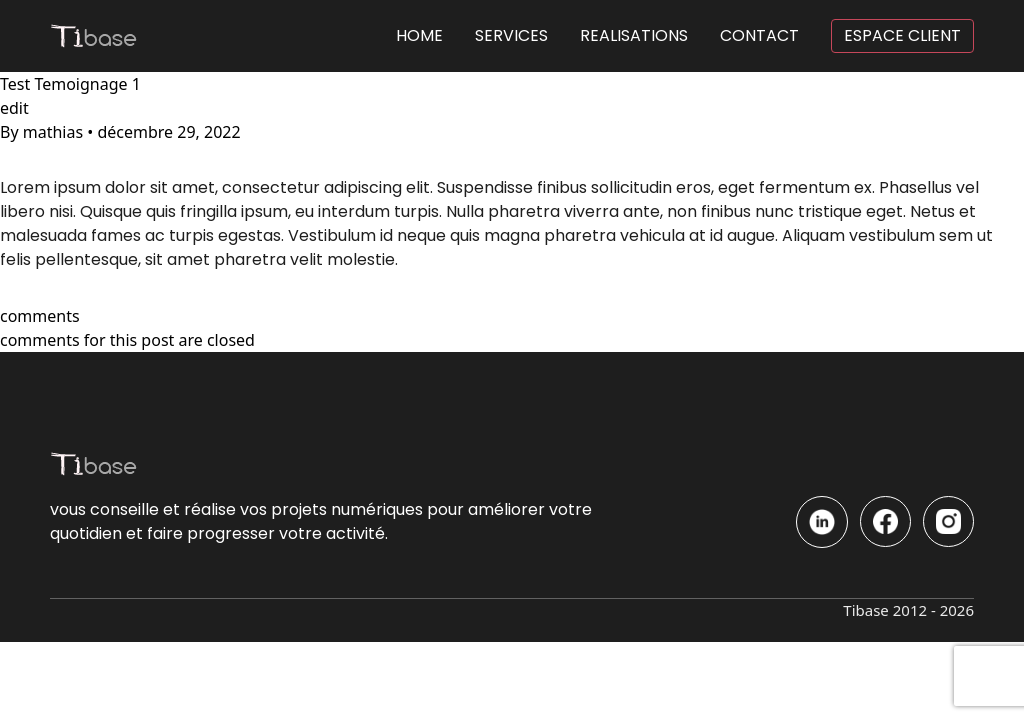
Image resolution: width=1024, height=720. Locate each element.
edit (14, 108)
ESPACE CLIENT (902, 35)
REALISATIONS (634, 35)
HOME (419, 35)
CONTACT (759, 35)
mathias (53, 132)
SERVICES (511, 35)
